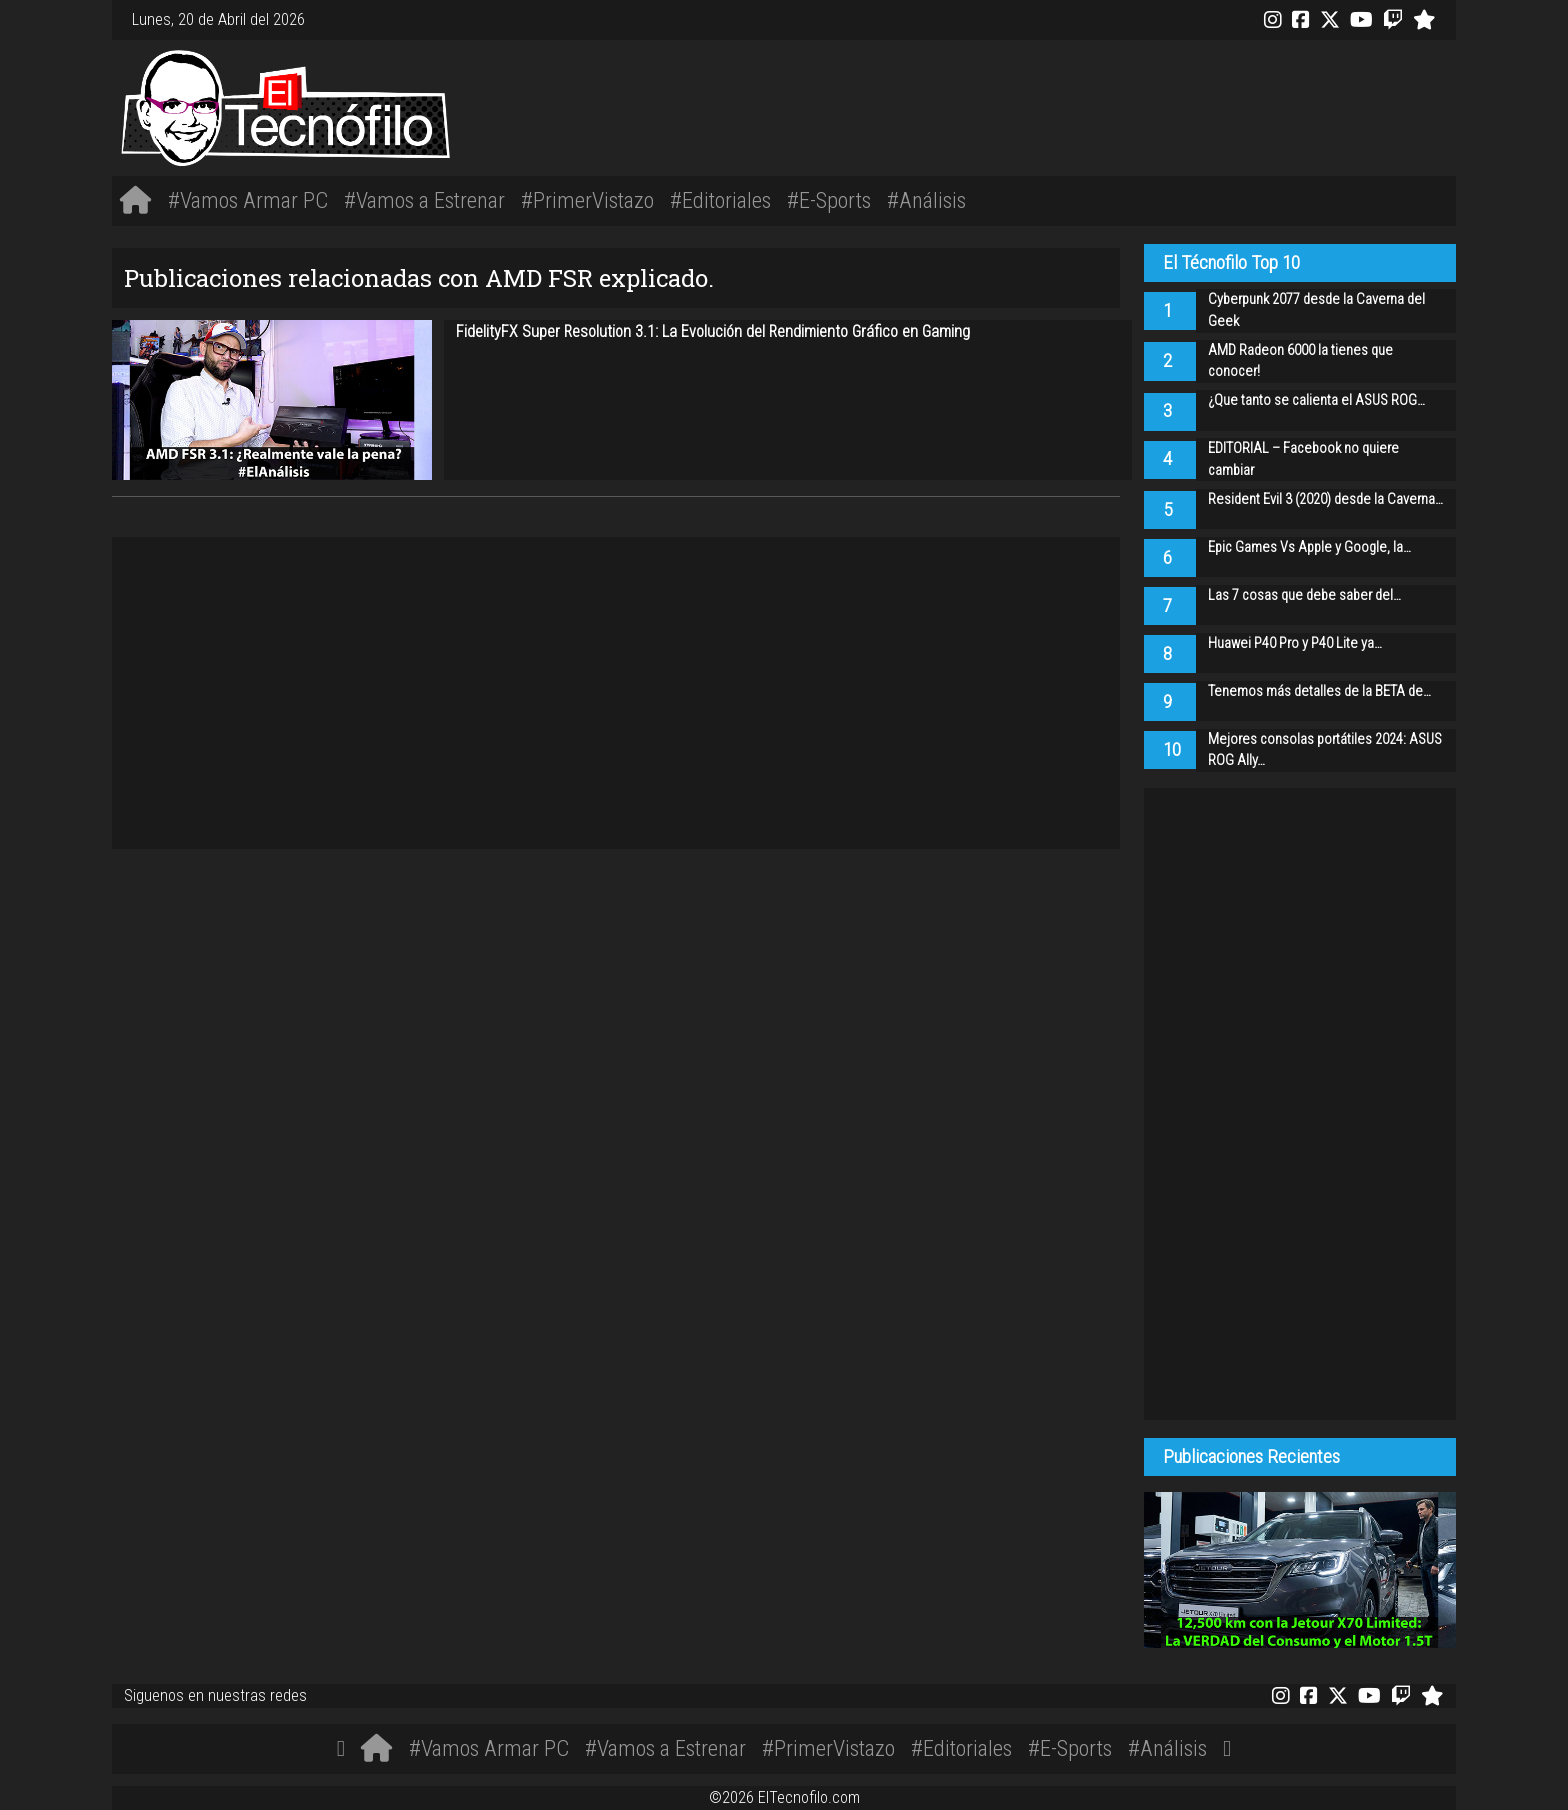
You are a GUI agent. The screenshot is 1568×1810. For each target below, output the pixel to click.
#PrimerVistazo (587, 200)
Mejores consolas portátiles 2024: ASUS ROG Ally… (1325, 750)
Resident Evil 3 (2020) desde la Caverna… (1325, 499)
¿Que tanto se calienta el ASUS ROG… (1316, 400)
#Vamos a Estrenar (424, 200)
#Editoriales (720, 200)
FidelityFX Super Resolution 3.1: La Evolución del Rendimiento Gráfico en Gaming (713, 331)
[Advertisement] (1064, 105)
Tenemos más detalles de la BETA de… (1319, 691)
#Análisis (926, 200)
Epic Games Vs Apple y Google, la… (1309, 547)
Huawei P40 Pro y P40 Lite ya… (1295, 643)
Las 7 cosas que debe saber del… (1304, 595)
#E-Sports (829, 200)
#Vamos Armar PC (248, 200)
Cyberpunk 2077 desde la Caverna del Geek (1316, 310)
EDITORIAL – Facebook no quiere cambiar (1303, 459)
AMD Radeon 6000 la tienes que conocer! (1300, 361)
